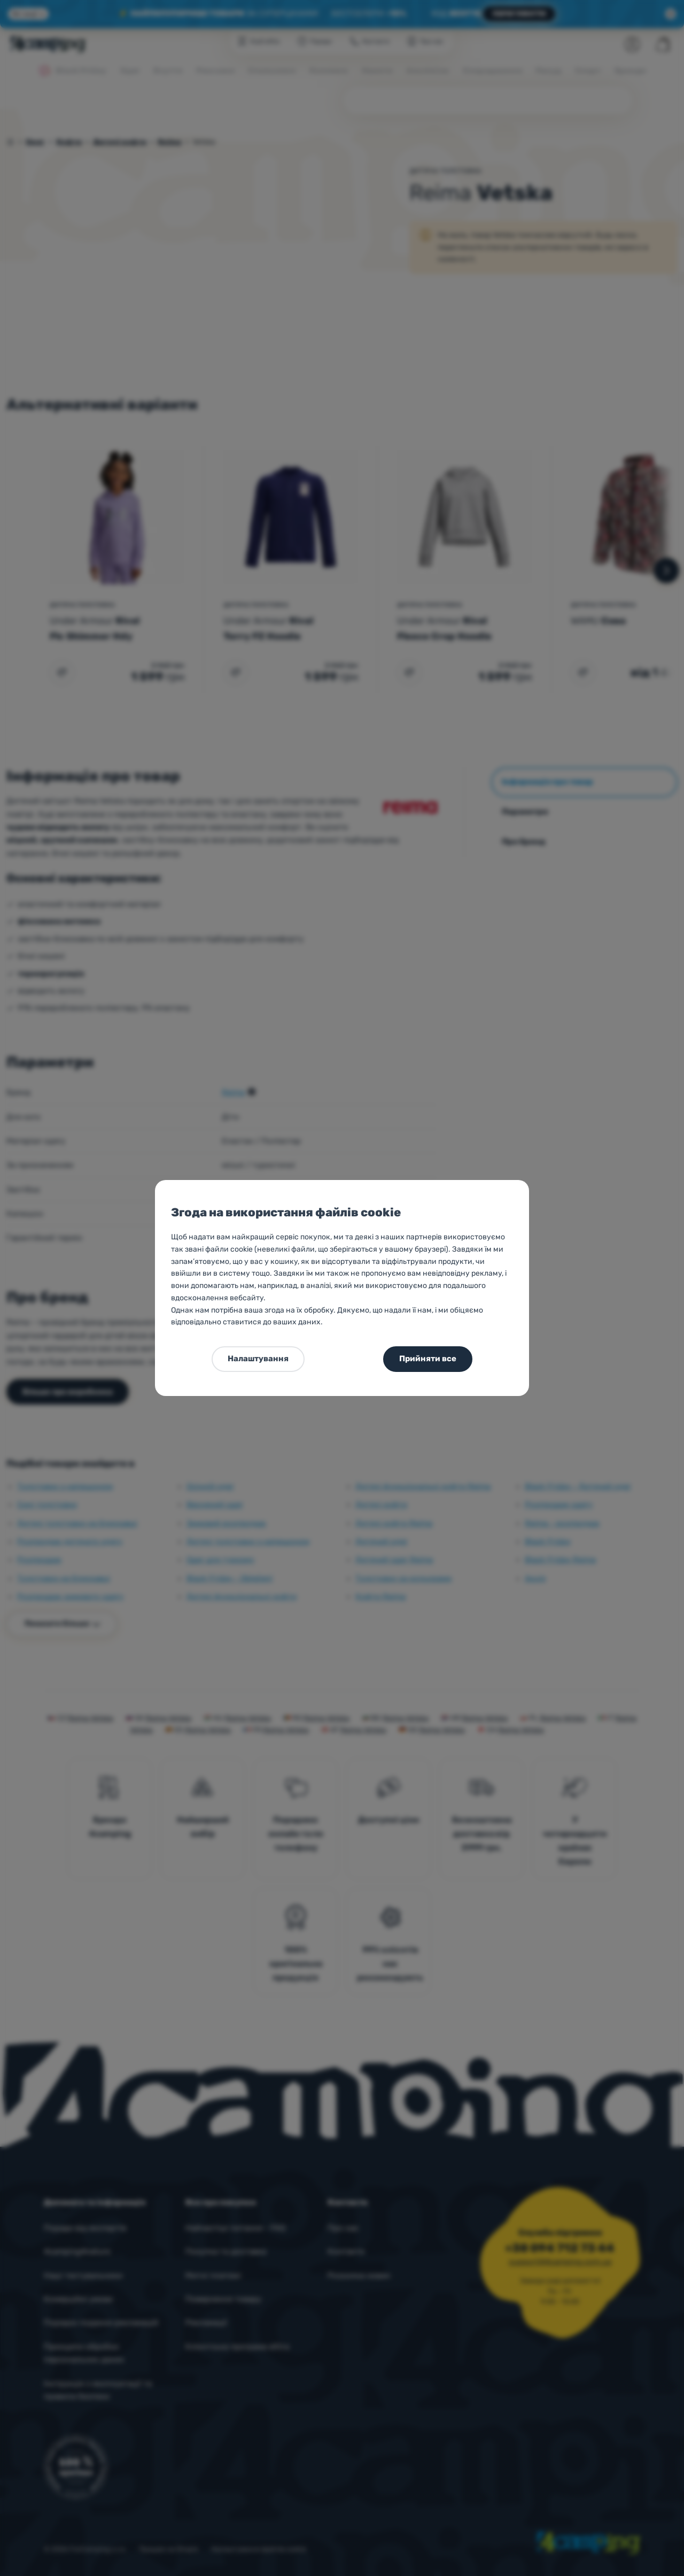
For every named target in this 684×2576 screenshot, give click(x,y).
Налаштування (258, 1358)
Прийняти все (427, 1358)
